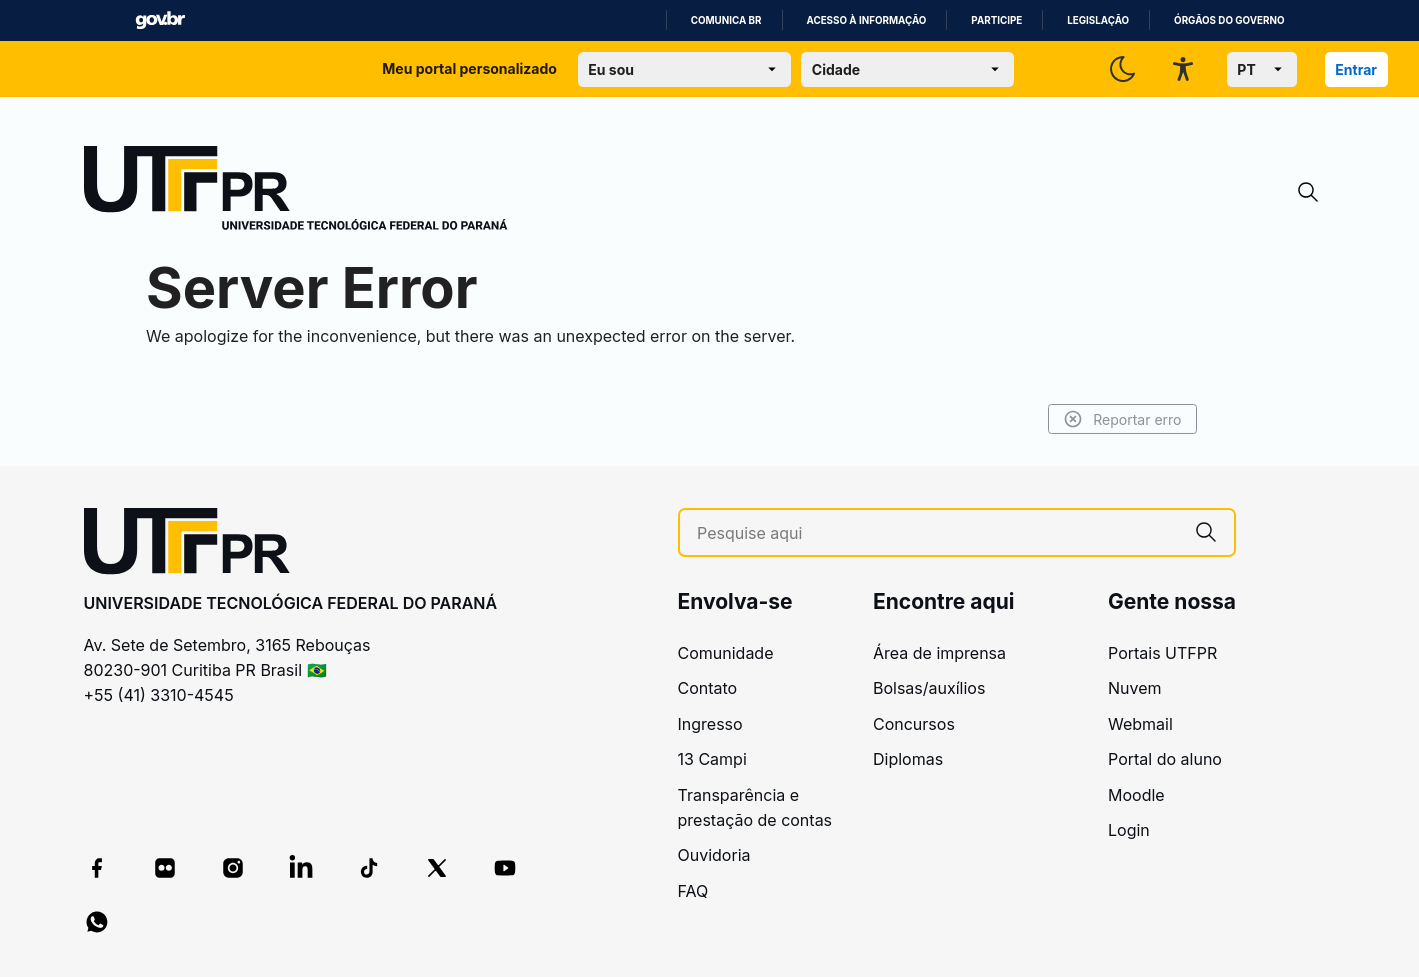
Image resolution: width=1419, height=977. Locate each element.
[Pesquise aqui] (937, 533)
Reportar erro (1122, 419)
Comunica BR (726, 20)
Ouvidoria (714, 855)
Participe (996, 20)
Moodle (1136, 795)
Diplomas (908, 759)
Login (1129, 830)
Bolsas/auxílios (929, 688)
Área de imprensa (939, 653)
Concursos (914, 724)
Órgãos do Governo (1229, 20)
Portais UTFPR (1162, 653)
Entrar (1356, 69)
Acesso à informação (867, 20)
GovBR (160, 20)
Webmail (1140, 724)
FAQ (693, 891)
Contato (708, 688)
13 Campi (712, 759)
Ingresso (710, 724)
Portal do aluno (1165, 759)
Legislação (1098, 20)
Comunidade (726, 653)
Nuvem (1135, 688)
